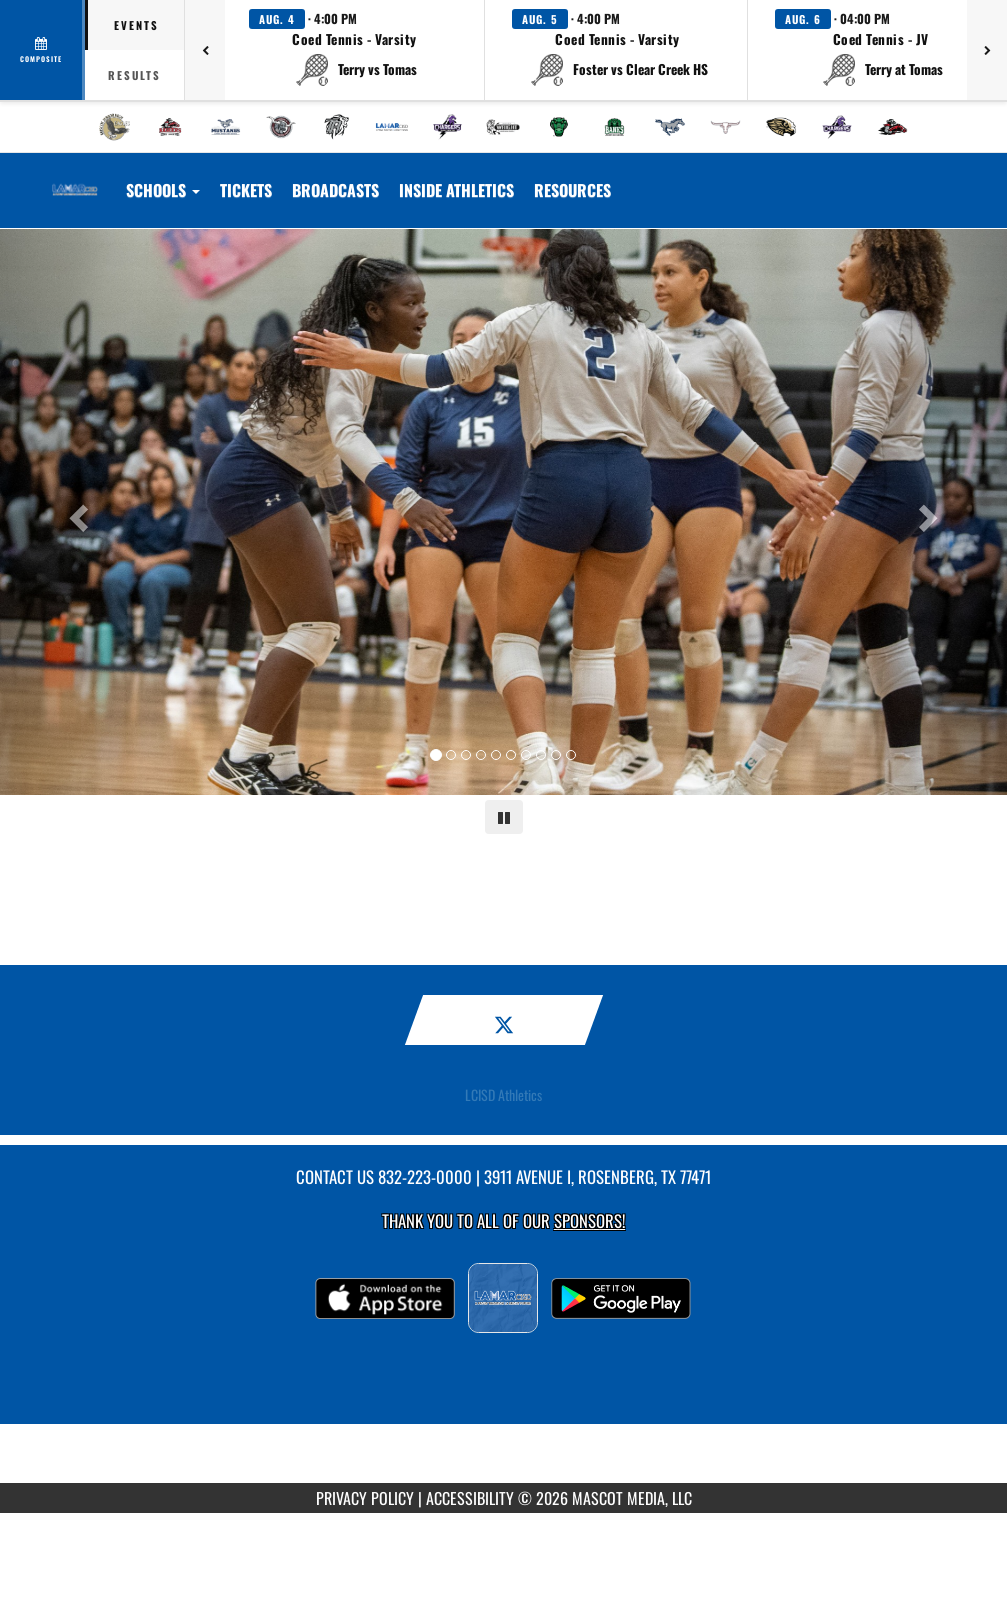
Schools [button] (163, 190)
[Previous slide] (75, 512)
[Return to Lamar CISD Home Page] (75, 178)
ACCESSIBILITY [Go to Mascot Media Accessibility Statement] (470, 1498)
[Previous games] (205, 50)
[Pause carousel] (504, 817)
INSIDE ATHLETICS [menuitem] (456, 190)
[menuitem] (115, 127)
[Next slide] (931, 512)
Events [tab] (136, 25)
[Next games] (987, 50)
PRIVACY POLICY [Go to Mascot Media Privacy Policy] (365, 1498)
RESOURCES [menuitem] (572, 190)
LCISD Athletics (503, 1095)
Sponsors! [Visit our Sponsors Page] (589, 1220)
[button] (355, 50)
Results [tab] (134, 75)
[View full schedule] (42, 50)
